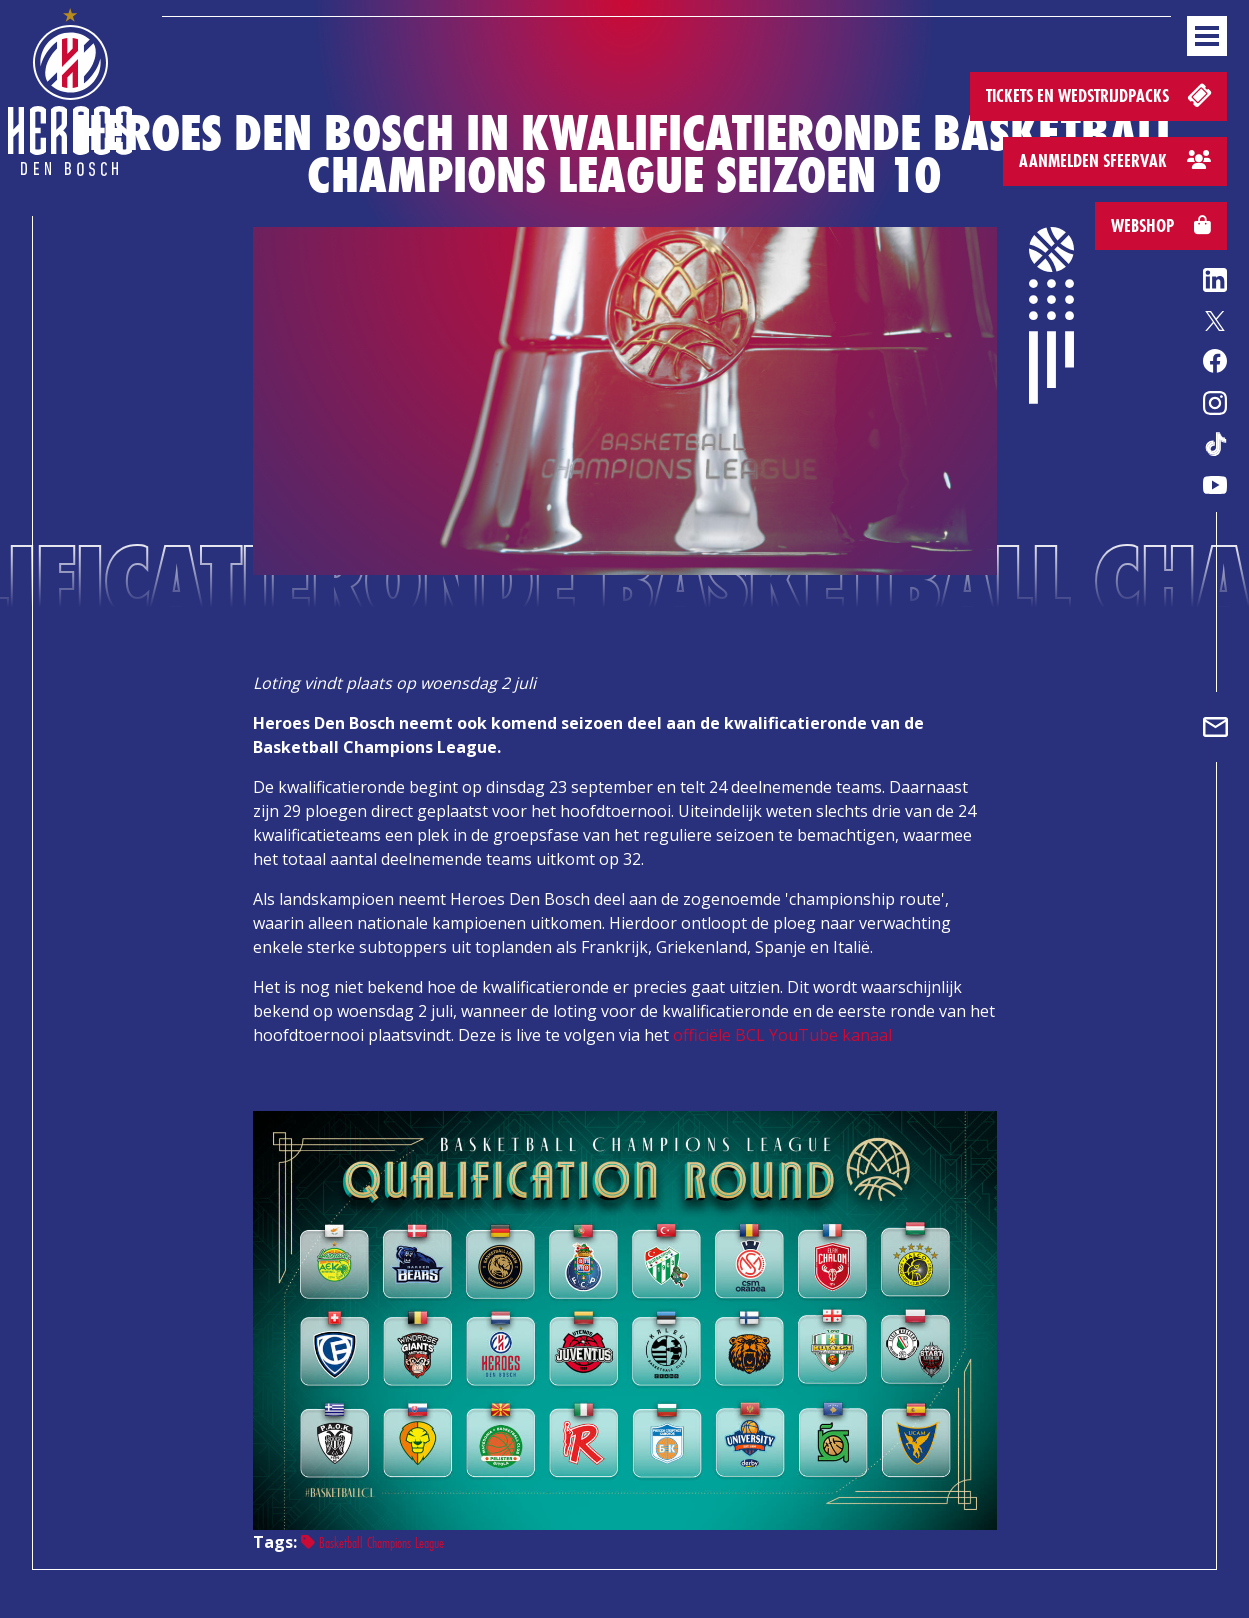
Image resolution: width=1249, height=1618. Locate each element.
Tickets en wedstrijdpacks (1100, 94)
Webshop (1161, 225)
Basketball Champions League (372, 1542)
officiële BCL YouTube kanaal (782, 1035)
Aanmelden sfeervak (1115, 160)
